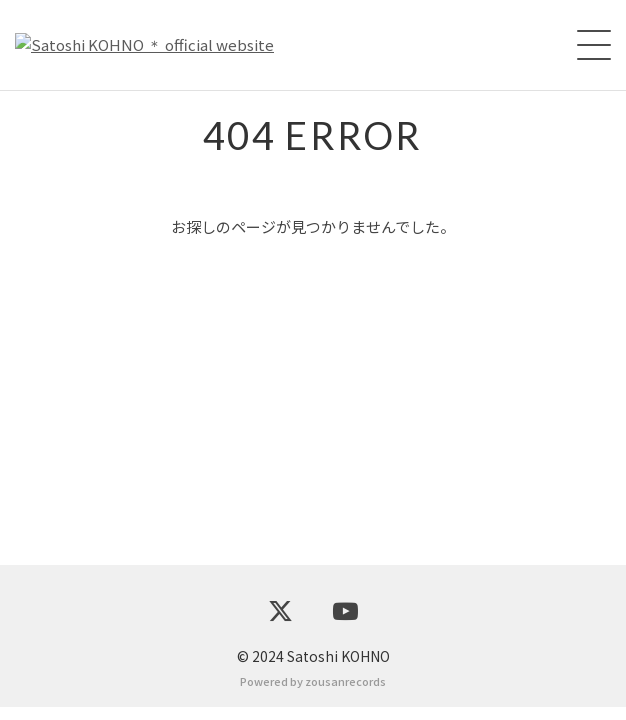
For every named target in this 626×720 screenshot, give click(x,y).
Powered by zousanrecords (313, 694)
